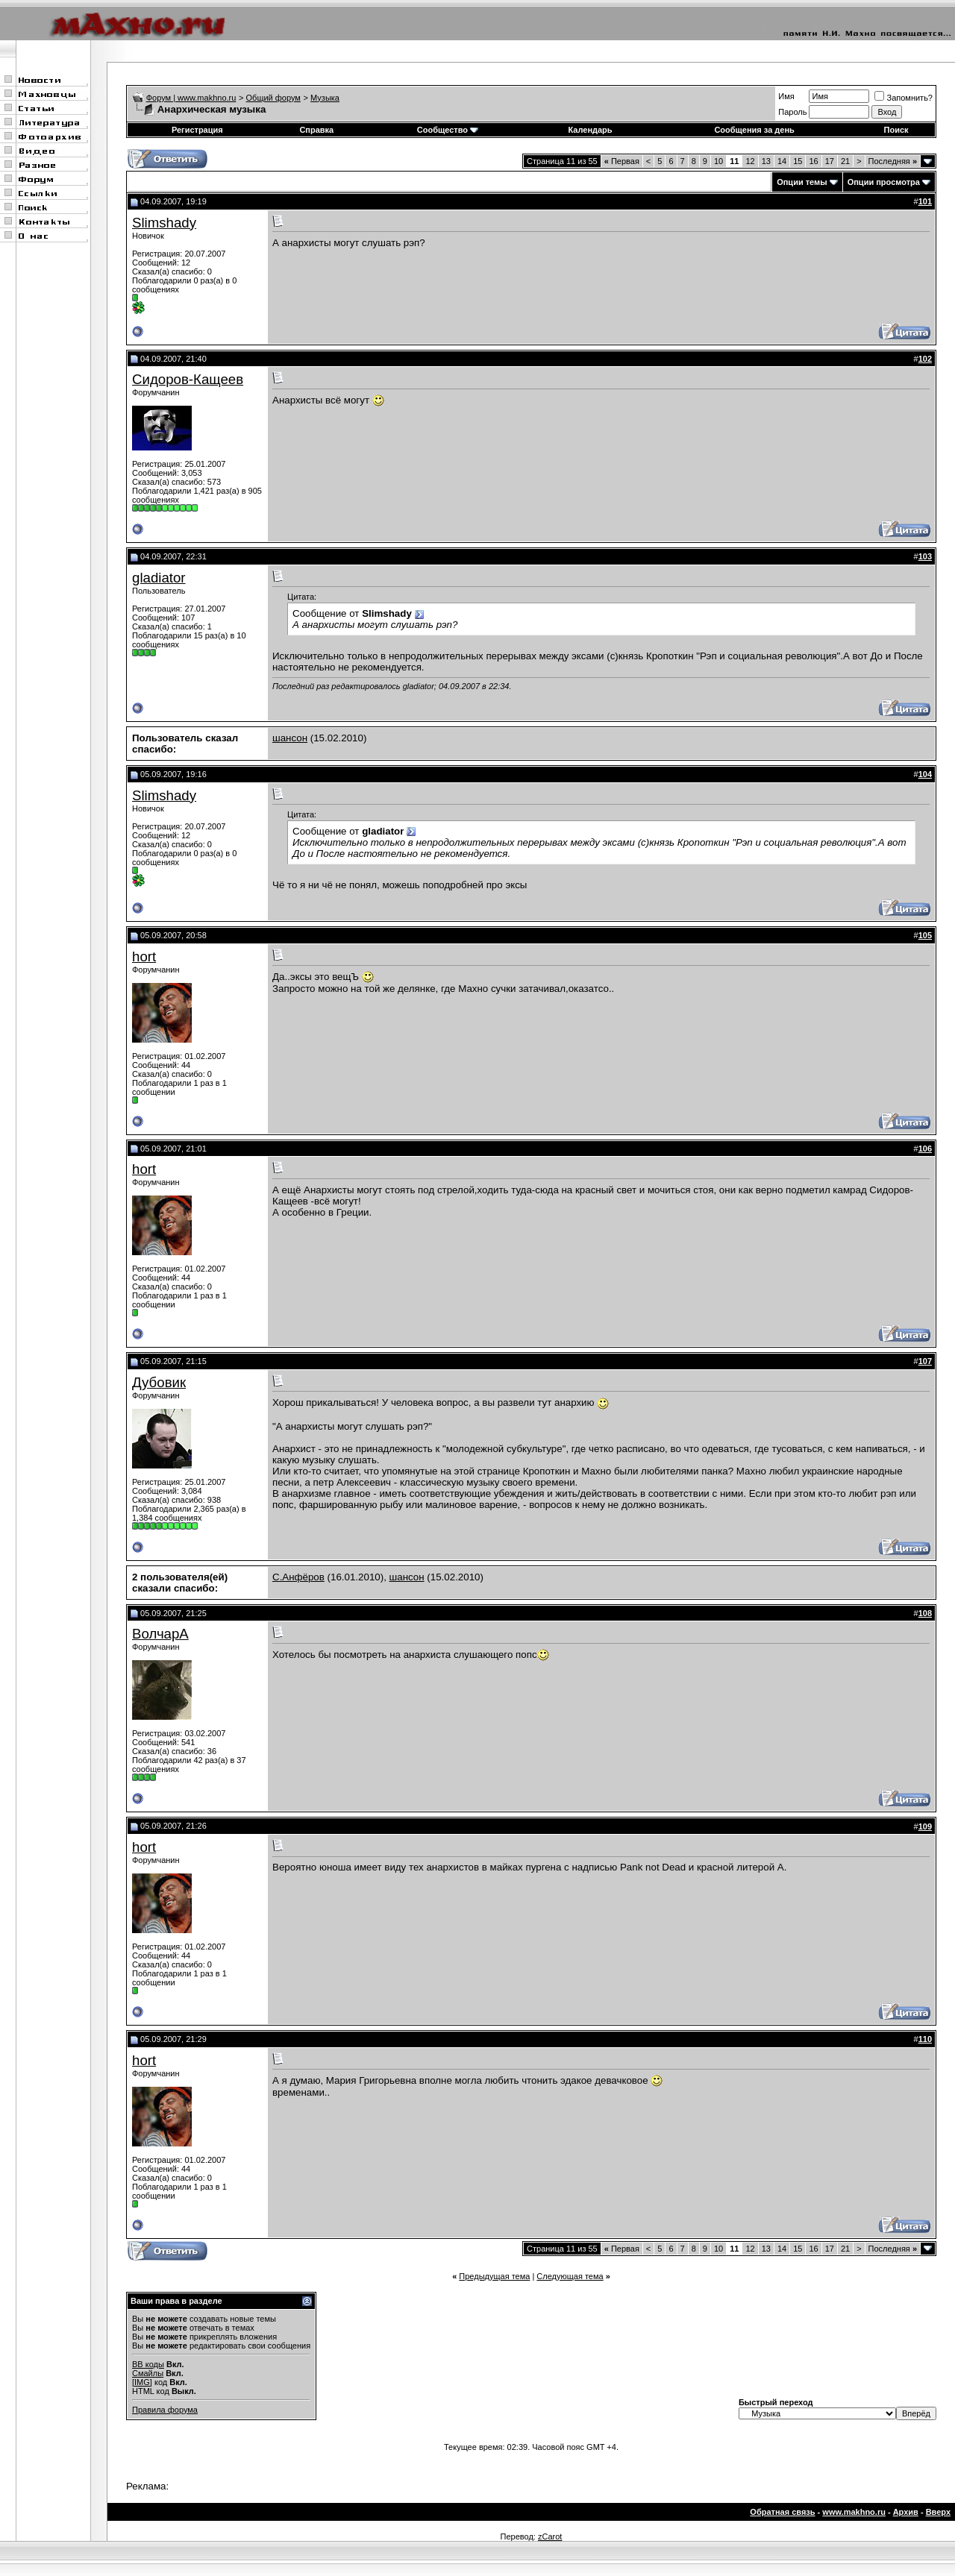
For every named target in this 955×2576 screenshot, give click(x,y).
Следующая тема (569, 2276)
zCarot (550, 2536)
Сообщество (447, 129)
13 (766, 161)
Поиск (896, 129)
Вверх (938, 2511)
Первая (621, 161)
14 (781, 161)
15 (797, 161)
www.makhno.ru (854, 2511)
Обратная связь (782, 2511)
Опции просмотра (884, 182)
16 (813, 161)
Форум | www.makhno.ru (191, 97)
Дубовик (159, 1382)
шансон (289, 738)
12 (749, 161)
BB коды (148, 2364)
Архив (905, 2511)
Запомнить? (903, 97)
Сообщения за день (754, 129)
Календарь (590, 129)
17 (829, 161)
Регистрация (197, 129)
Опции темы (802, 182)
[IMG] (142, 2382)
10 (718, 161)
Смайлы (147, 2373)
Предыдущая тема (494, 2276)
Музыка (324, 97)
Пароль (792, 111)
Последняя (892, 161)
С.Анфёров (298, 1577)
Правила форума (165, 2409)
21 (845, 161)
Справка (316, 129)
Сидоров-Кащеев (187, 379)
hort (144, 956)
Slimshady (164, 222)
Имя (786, 96)
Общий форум (273, 97)
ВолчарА (160, 1634)
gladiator (159, 577)
